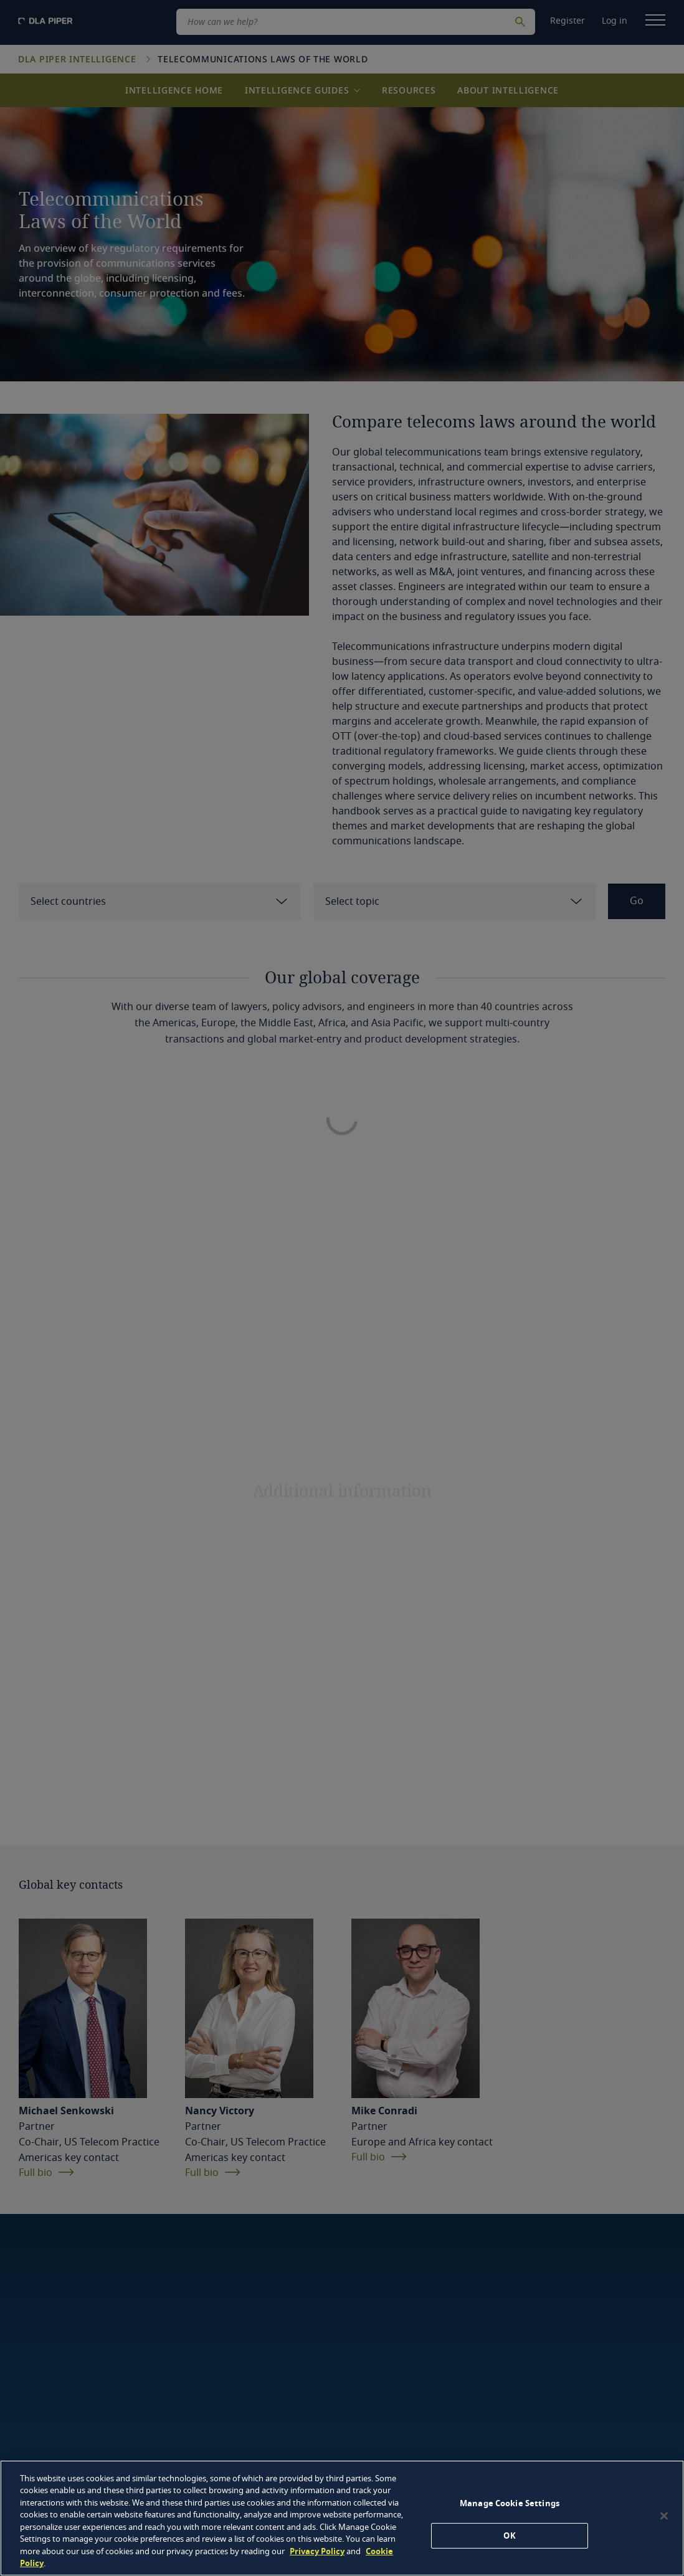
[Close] (664, 2515)
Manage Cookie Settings (509, 2503)
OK (509, 2535)
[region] (342, 2518)
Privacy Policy (317, 2551)
